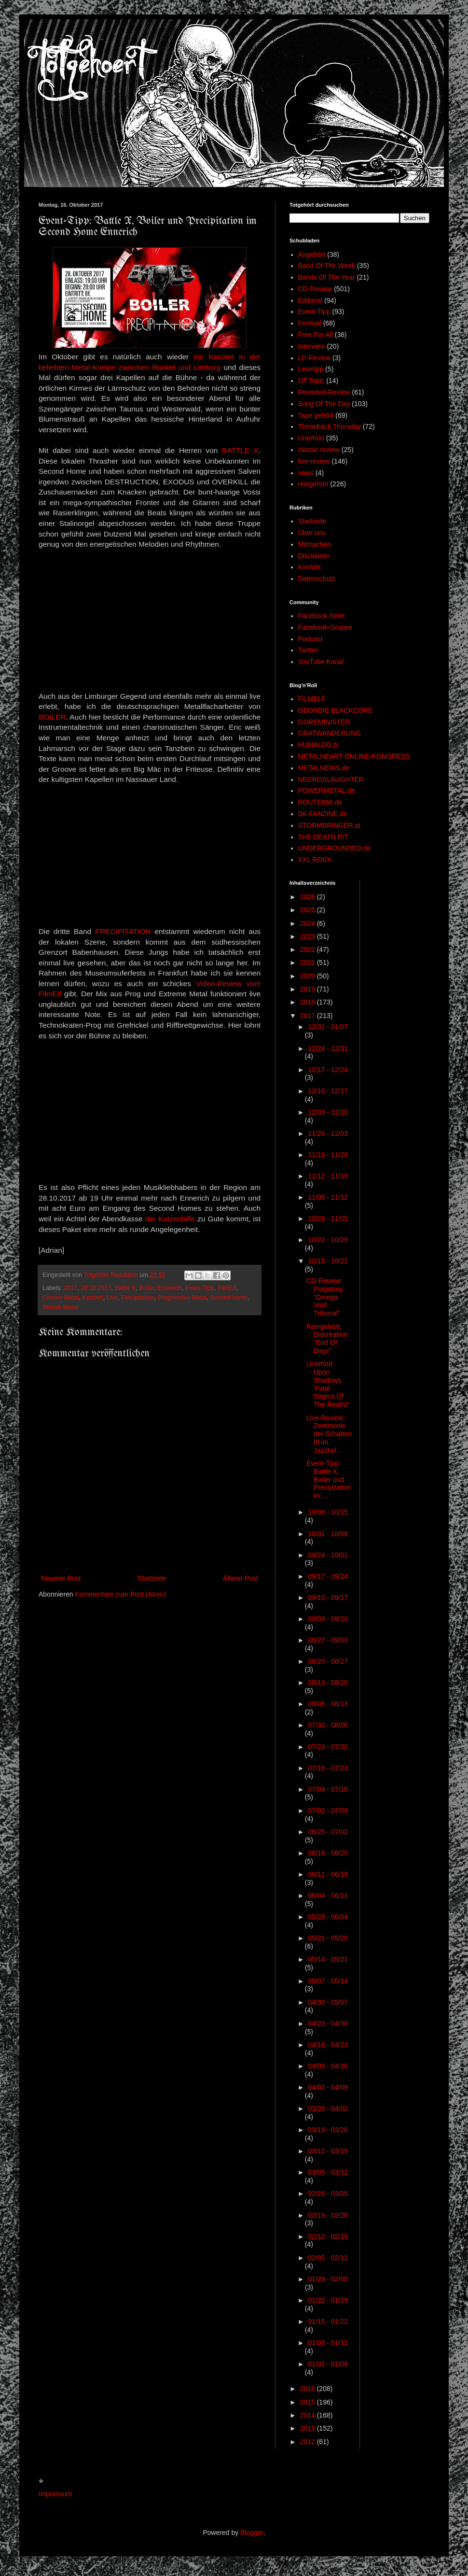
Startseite (152, 1578)
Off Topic (311, 380)
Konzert (93, 1297)
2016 (308, 2388)
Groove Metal (60, 1297)
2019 (308, 989)
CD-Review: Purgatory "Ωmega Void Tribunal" (324, 1297)
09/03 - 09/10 (328, 1619)
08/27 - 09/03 (328, 1640)
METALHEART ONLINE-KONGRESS (354, 756)
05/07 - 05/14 (328, 1981)
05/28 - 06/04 (328, 1917)
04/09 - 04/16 (328, 2066)
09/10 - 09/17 (328, 1597)
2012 (308, 2442)
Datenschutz (317, 578)
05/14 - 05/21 (328, 1959)
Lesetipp (311, 369)
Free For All (315, 335)
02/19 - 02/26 (328, 2215)
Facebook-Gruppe (325, 627)
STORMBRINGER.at (329, 825)
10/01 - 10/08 (328, 1534)
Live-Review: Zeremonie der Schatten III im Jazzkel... (329, 1434)
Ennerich (170, 1288)
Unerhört (311, 438)
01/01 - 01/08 (328, 2364)
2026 (308, 897)
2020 (308, 976)
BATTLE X (240, 450)
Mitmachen (314, 544)
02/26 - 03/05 (328, 2193)
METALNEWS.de (324, 768)
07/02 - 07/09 (328, 1810)
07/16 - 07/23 (328, 1768)
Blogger (251, 2532)
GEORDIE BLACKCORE (335, 710)
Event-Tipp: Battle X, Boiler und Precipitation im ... (328, 1479)
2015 (308, 2402)
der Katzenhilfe (171, 1219)
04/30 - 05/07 (328, 2002)
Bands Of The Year (326, 277)
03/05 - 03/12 (328, 2172)
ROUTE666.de (320, 802)
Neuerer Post (61, 1578)
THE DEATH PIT (323, 837)
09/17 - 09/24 (328, 1576)
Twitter (308, 650)
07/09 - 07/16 (328, 1789)
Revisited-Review (324, 392)
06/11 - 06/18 (328, 1874)
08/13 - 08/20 (328, 1682)
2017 (70, 1288)
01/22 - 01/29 (328, 2300)
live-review (314, 461)
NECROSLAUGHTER (331, 779)
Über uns (312, 533)
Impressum (55, 2494)
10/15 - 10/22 (328, 1261)
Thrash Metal (60, 1307)
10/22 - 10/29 (328, 1240)
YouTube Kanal (321, 661)
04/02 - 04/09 (328, 2087)
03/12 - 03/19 (328, 2151)
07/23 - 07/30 (328, 1747)
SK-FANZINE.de (322, 814)
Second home (229, 1297)
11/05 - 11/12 (328, 1197)
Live (112, 1297)
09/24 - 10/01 (328, 1555)
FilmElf (227, 1288)
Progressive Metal (182, 1297)
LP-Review (314, 358)
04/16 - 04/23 (328, 2045)
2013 (308, 2428)
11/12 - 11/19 (328, 1176)
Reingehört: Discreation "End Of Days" (326, 1339)
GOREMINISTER (324, 722)
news (306, 473)
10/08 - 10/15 (328, 1512)
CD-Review (315, 289)
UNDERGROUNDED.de (334, 848)
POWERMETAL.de (326, 790)
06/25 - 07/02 (328, 1832)
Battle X (125, 1288)
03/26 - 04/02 (328, 2108)
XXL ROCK (315, 859)
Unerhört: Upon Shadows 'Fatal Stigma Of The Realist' (327, 1384)
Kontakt (309, 567)
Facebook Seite (321, 616)
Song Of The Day (324, 404)
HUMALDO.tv (318, 745)
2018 (308, 1002)
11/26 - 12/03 (328, 1133)
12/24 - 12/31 (328, 1048)
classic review (319, 449)
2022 (308, 949)
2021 (308, 962)
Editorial (310, 300)
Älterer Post (240, 1578)
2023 (308, 936)
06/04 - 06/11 (328, 1895)
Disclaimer (314, 556)
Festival (309, 323)
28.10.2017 (96, 1288)
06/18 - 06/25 (328, 1853)
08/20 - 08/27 (328, 1661)
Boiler (146, 1288)
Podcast (310, 639)
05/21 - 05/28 (328, 1938)
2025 (308, 910)
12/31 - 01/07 (328, 1027)
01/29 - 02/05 (328, 2279)
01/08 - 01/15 (328, 2343)
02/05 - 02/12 (328, 2258)
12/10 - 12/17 (328, 1091)
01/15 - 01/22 (328, 2321)
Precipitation (137, 1297)
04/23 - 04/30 (328, 2023)
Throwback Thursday (329, 426)
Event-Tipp (199, 1288)
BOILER (52, 717)
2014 (308, 2415)
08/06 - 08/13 (328, 1704)
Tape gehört (316, 415)
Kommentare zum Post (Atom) (120, 1594)
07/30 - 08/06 (328, 1725)
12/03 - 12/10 (328, 1112)
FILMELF (312, 699)
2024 (308, 923)
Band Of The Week (327, 265)
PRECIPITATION (123, 931)
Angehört (312, 254)
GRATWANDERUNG (329, 733)
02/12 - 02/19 (328, 2236)
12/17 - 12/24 (328, 1070)
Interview (311, 346)
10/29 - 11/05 (328, 1218)
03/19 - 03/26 (328, 2130)
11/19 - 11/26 (328, 1155)
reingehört (313, 484)
